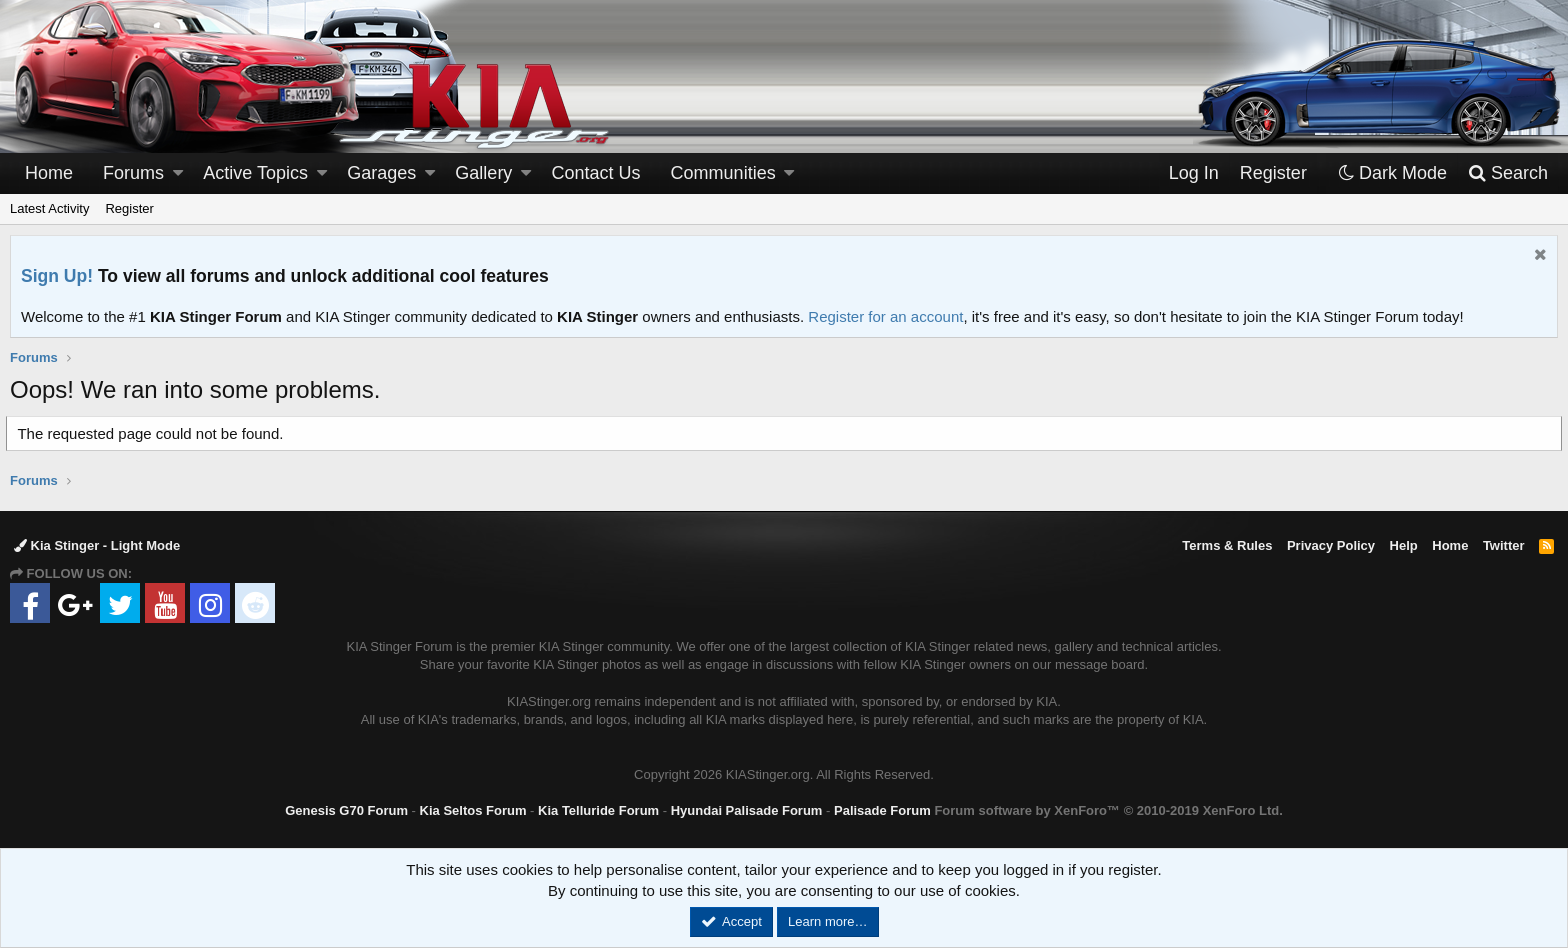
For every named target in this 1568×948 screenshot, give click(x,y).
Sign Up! (57, 276)
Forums (133, 173)
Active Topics (255, 173)
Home (49, 173)
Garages (381, 173)
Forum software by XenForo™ (1108, 810)
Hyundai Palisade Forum (747, 810)
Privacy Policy (1331, 545)
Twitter (1504, 545)
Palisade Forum (882, 810)
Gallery (483, 173)
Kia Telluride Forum (598, 810)
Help (1404, 545)
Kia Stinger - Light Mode (97, 545)
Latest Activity (49, 208)
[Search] (1507, 173)
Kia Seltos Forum (473, 810)
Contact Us (596, 173)
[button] (178, 173)
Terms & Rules (1227, 545)
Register (129, 208)
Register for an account (885, 316)
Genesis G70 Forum (346, 810)
